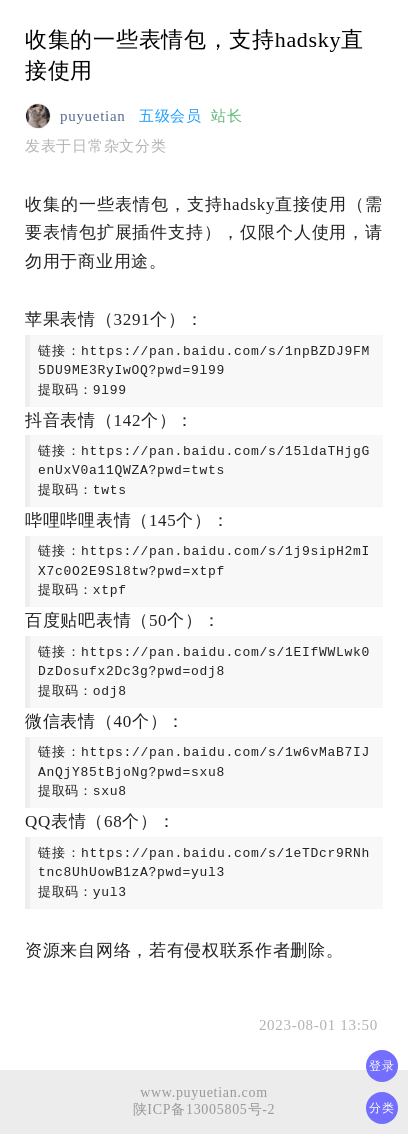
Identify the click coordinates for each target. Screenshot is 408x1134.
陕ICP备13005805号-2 (204, 1109)
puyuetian (92, 116)
